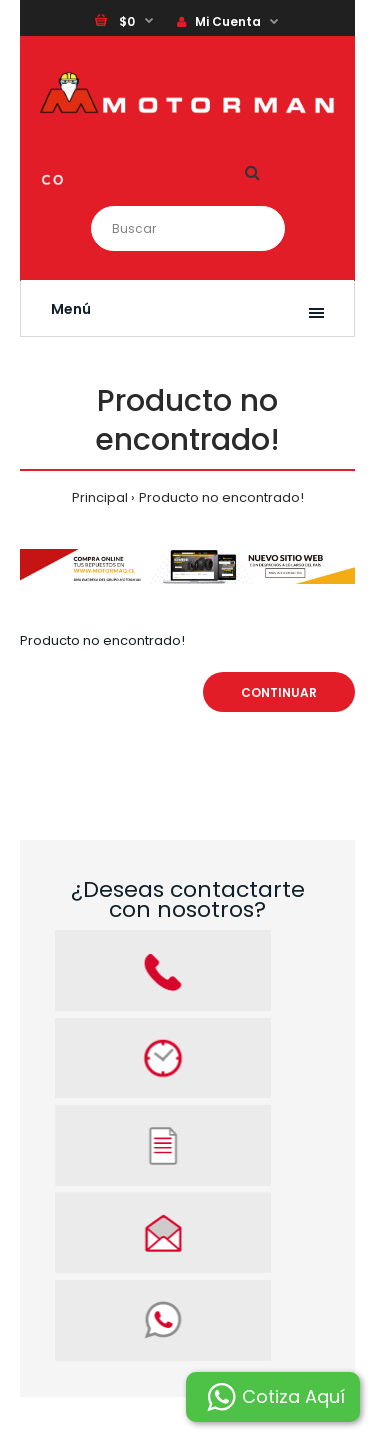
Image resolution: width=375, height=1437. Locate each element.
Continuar (279, 692)
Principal (100, 497)
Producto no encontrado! (221, 497)
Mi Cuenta (219, 21)
